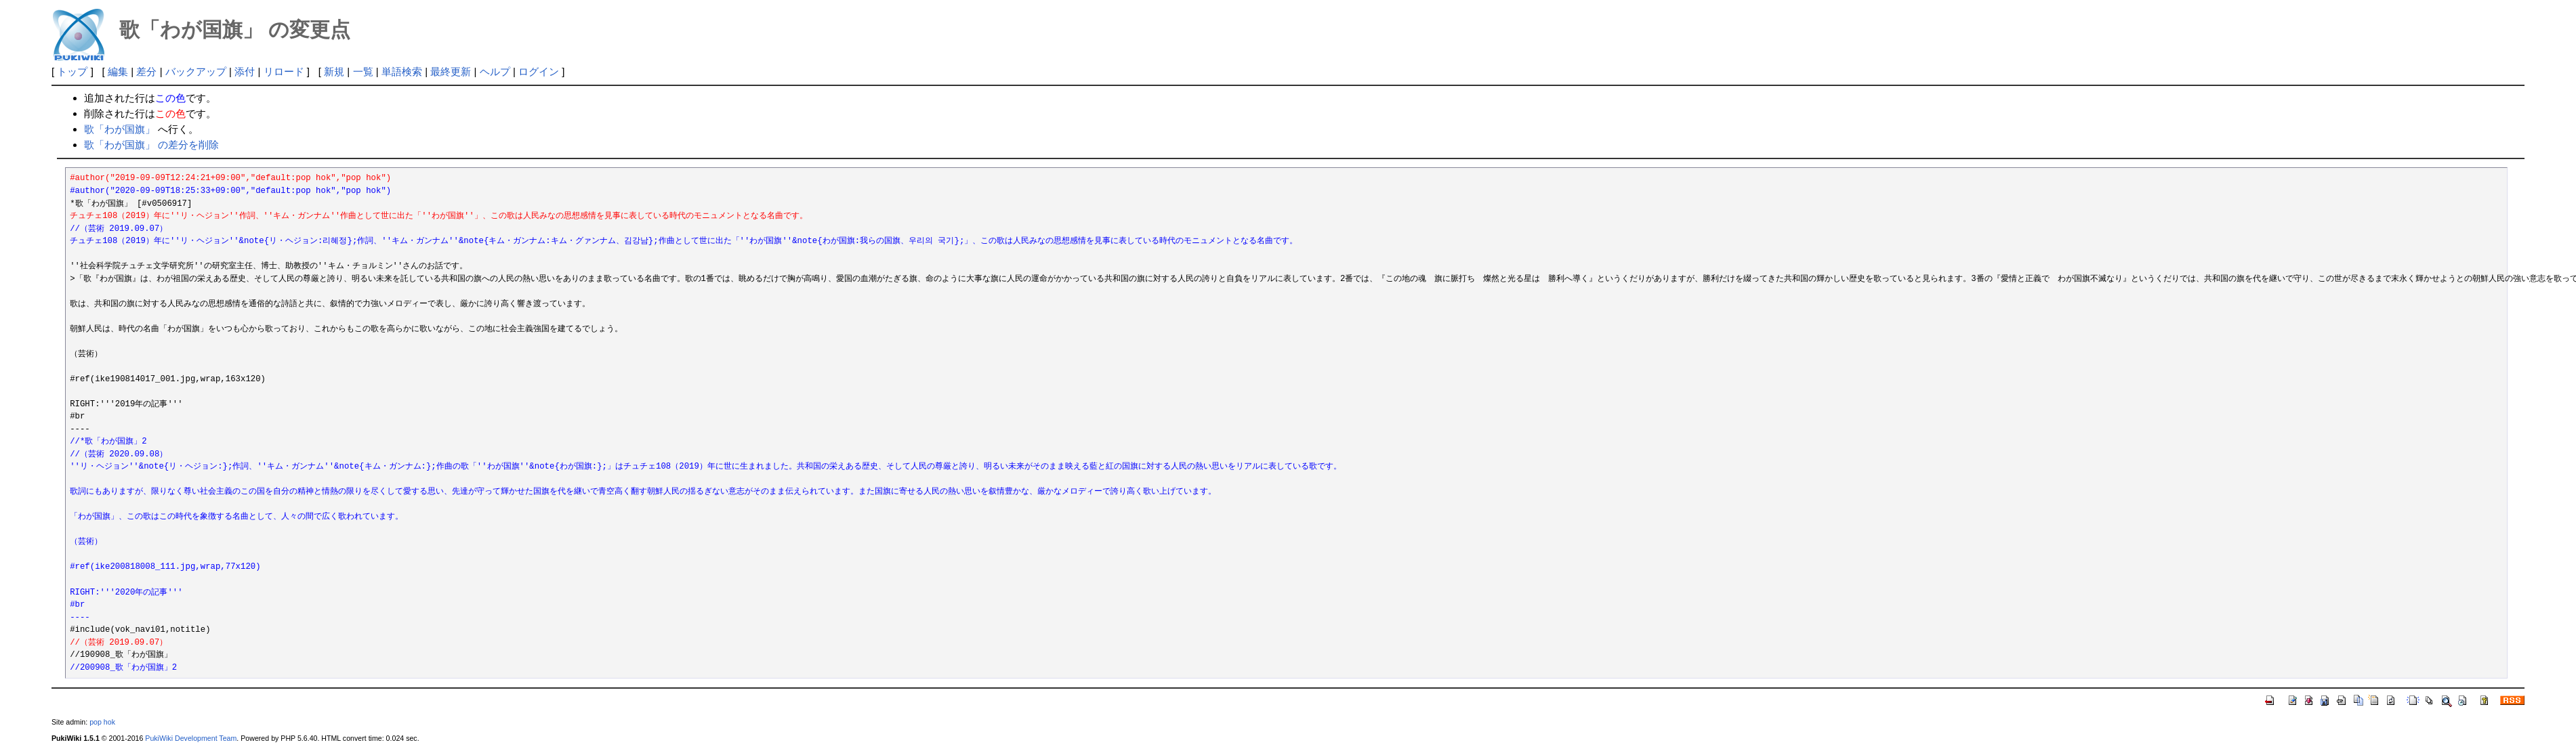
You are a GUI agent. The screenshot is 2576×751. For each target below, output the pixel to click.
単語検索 (401, 71)
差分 (146, 71)
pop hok (102, 722)
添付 (244, 71)
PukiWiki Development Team (190, 738)
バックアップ (195, 71)
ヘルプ (495, 71)
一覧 (363, 71)
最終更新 (450, 71)
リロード (284, 71)
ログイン (538, 71)
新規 (334, 71)
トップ (72, 71)
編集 (118, 71)
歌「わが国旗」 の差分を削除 (151, 144)
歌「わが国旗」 (119, 129)
